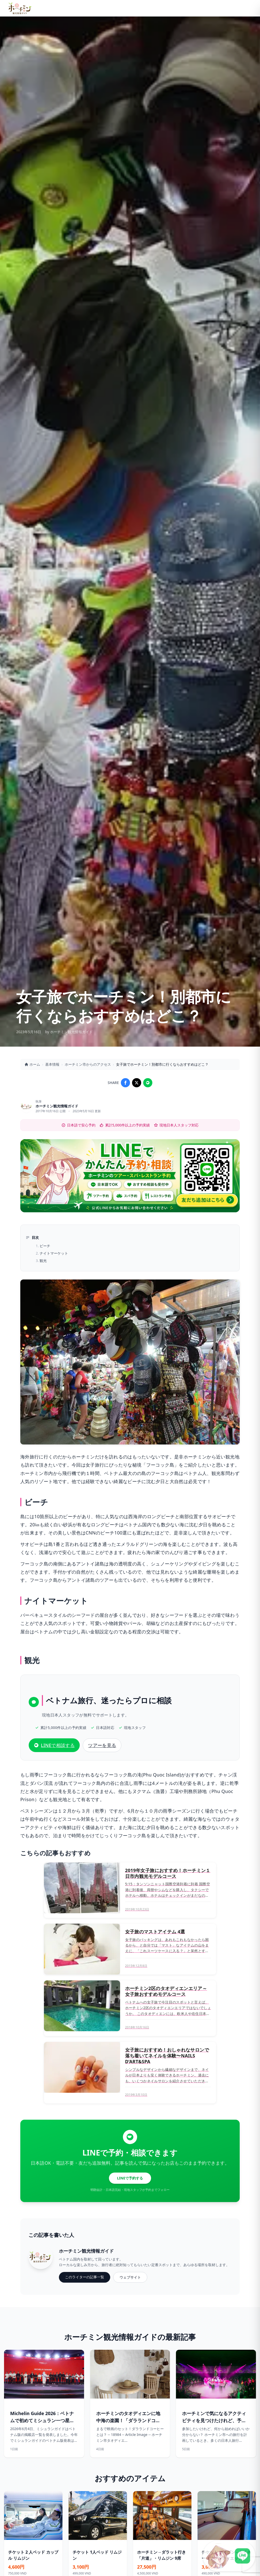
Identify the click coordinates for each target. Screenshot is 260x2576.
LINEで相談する (54, 1745)
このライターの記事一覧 (84, 2278)
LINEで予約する (130, 2179)
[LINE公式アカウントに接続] (229, 2555)
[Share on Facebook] (125, 1082)
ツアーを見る (102, 1745)
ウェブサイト (130, 2279)
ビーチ (45, 1245)
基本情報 (52, 1064)
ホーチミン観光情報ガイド (57, 1106)
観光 (43, 1260)
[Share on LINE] (147, 1082)
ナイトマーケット (54, 1253)
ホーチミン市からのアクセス (88, 1064)
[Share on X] (136, 1082)
